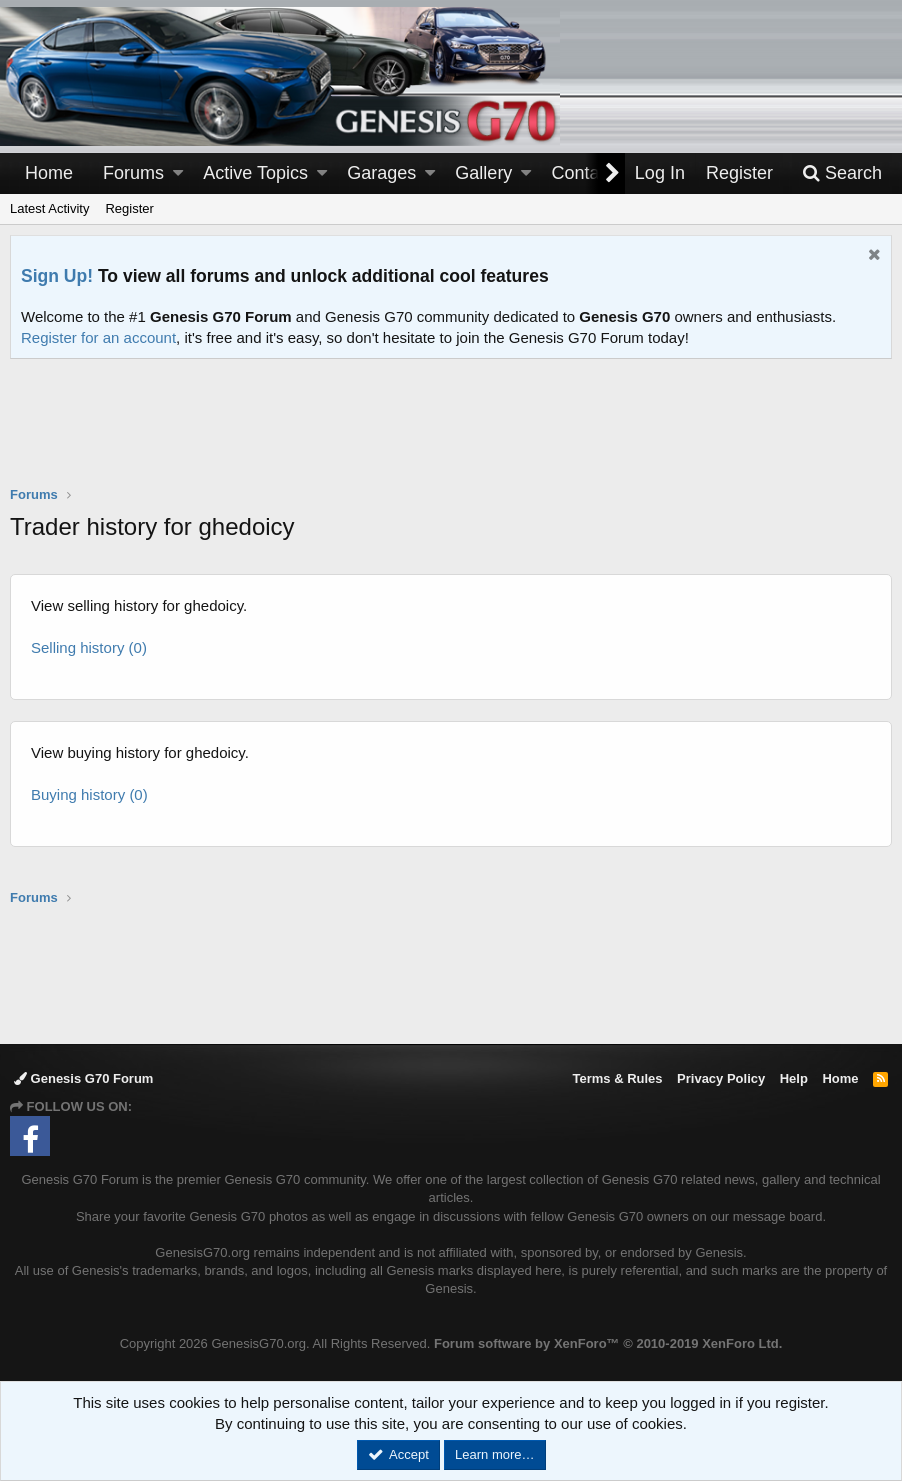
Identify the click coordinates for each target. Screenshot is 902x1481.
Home (49, 173)
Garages (381, 173)
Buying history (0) (89, 794)
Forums (133, 173)
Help (794, 1078)
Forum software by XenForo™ (608, 1343)
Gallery (483, 173)
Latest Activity (49, 208)
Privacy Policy (721, 1078)
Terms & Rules (617, 1078)
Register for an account (98, 337)
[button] (178, 173)
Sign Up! (57, 276)
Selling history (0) (89, 647)
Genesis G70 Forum (83, 1078)
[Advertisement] (451, 435)
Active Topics (255, 173)
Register (129, 208)
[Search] (842, 173)
